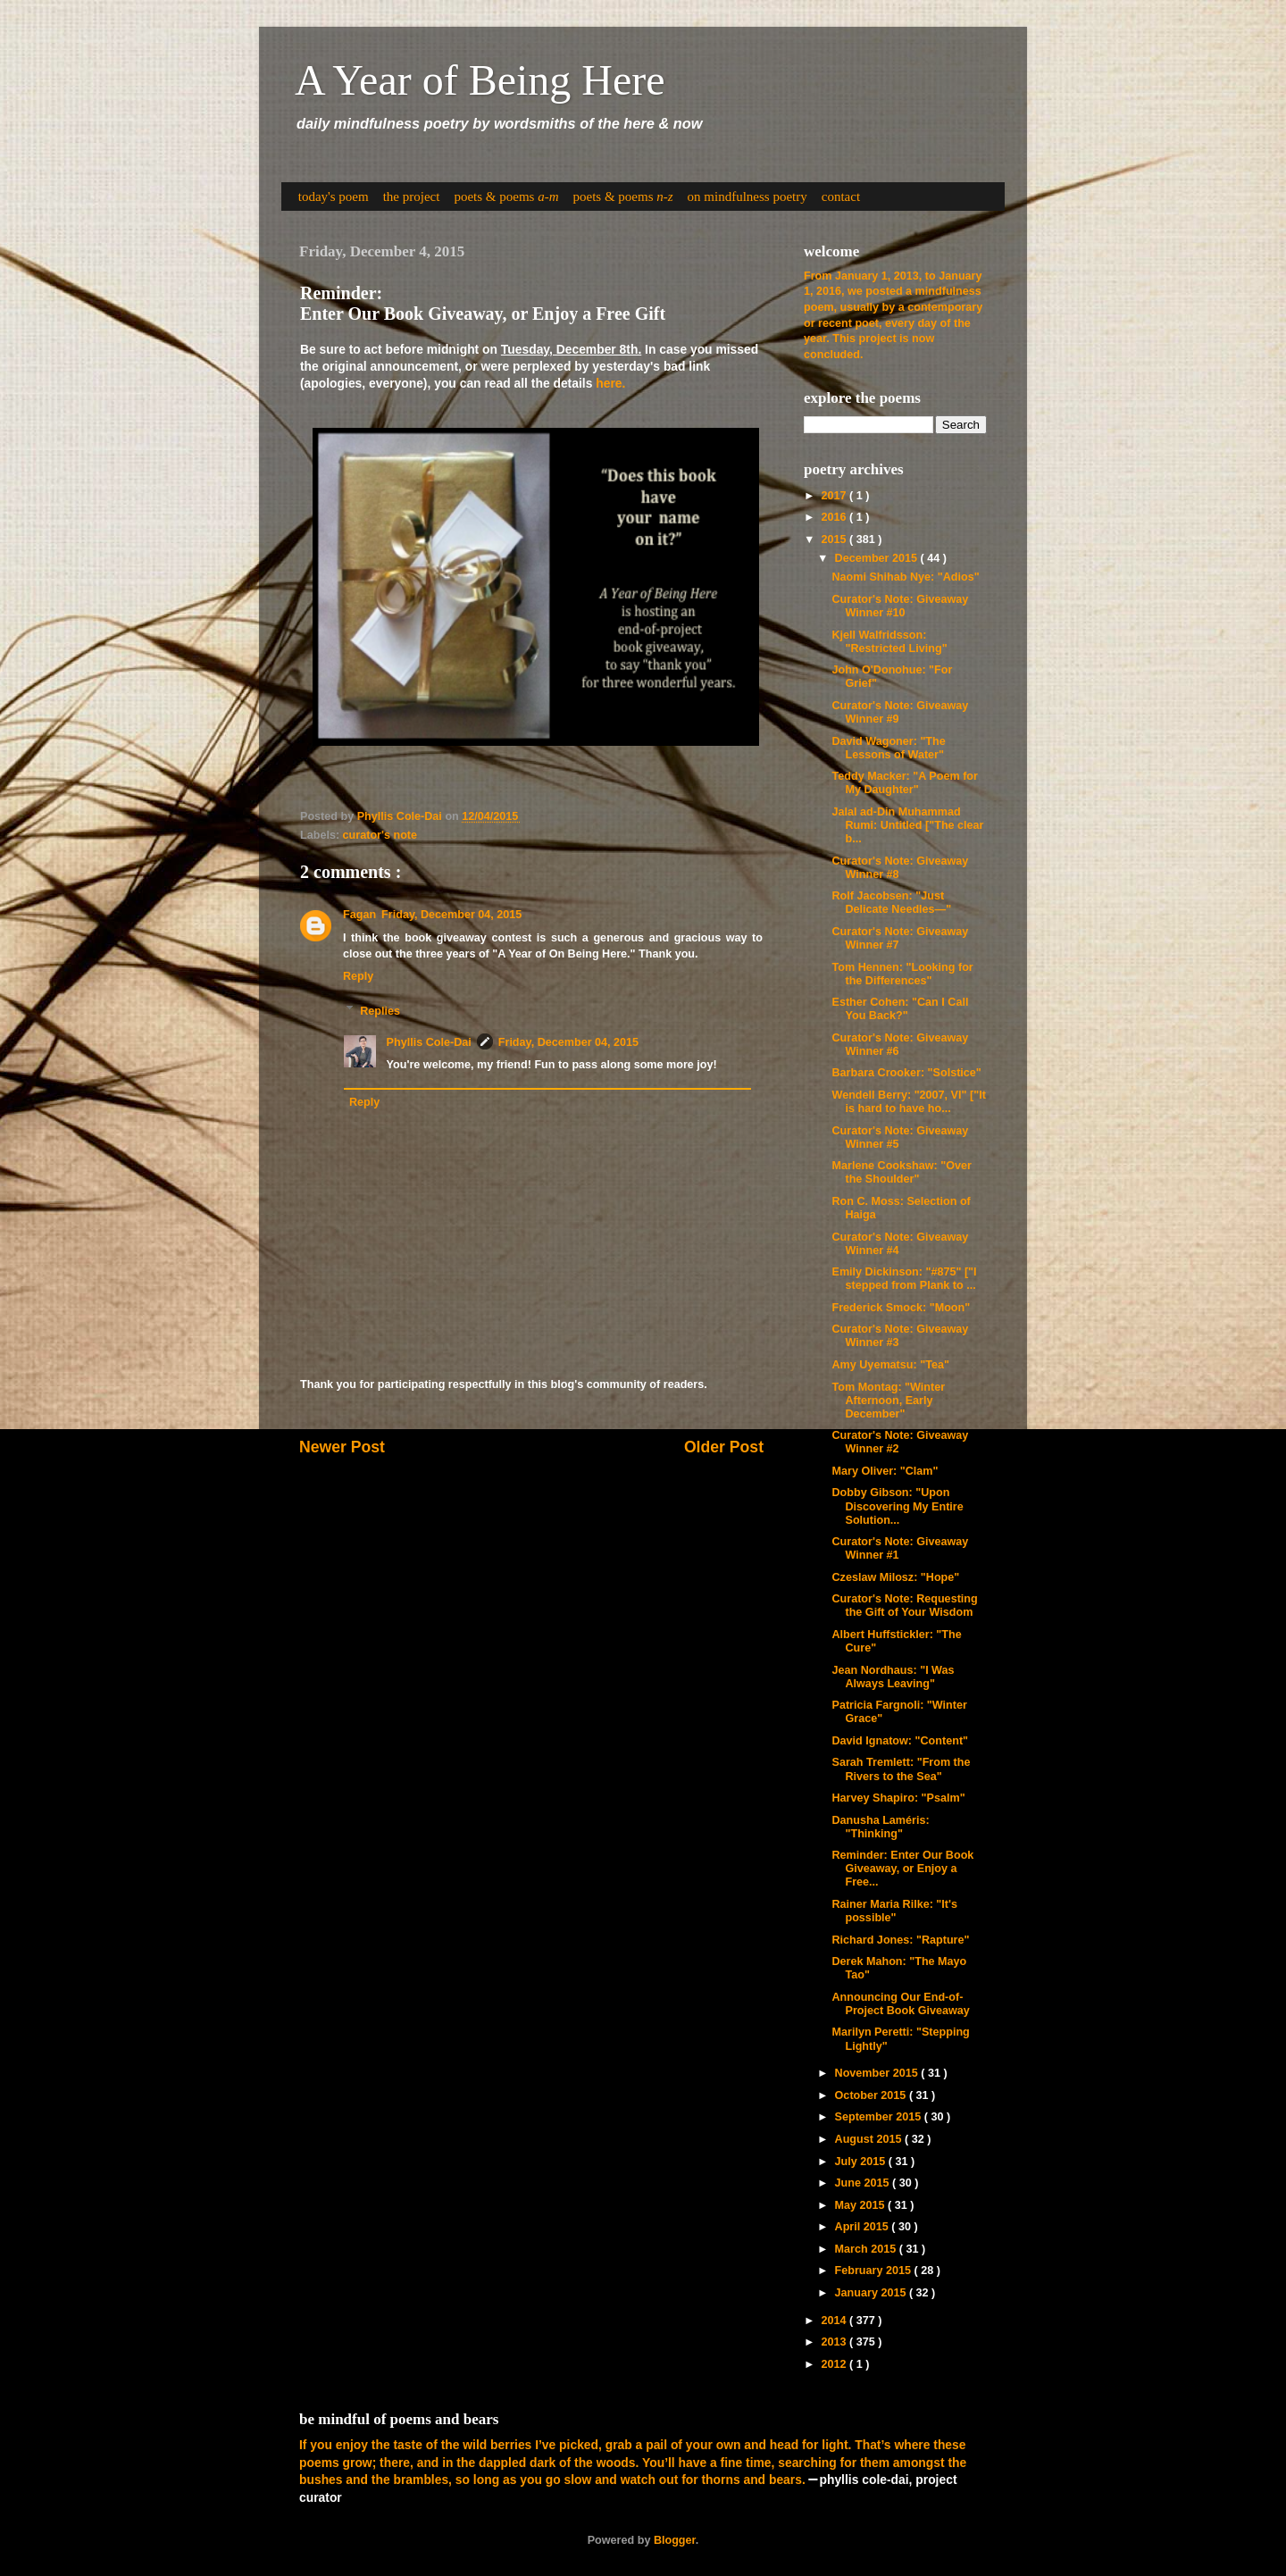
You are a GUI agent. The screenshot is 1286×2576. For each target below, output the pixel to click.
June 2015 (863, 2183)
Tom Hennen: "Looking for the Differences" (902, 974)
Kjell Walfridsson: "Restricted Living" (889, 642)
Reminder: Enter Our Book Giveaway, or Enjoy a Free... (902, 1868)
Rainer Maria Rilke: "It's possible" (894, 1911)
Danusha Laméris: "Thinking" (880, 1827)
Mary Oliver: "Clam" (884, 1471)
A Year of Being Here (480, 80)
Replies (380, 1010)
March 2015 (867, 2249)
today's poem (333, 196)
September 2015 (879, 2117)
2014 (835, 2320)
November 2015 (878, 2073)
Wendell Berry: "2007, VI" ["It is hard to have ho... (908, 1102)
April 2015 (863, 2227)
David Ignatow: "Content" (899, 1741)
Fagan (359, 914)
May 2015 (862, 2205)
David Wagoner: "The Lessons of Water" (888, 748)
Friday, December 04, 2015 (451, 914)
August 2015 (870, 2139)
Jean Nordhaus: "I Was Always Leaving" (892, 1677)
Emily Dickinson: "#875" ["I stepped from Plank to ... (903, 1279)
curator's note (380, 835)
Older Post (724, 1447)
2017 (835, 495)
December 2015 (878, 558)
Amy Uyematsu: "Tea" (889, 1365)
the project (411, 196)
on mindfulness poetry (747, 196)
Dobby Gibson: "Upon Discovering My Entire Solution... (897, 1506)
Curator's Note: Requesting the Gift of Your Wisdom (904, 1605)
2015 (835, 539)
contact (841, 196)
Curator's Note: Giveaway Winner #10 (899, 606)
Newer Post (342, 1447)
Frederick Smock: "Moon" (900, 1307)
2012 (835, 2364)
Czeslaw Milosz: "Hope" (895, 1577)
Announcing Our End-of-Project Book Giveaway (900, 2004)
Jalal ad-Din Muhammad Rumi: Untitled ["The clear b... (907, 825)
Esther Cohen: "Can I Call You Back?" (899, 1009)
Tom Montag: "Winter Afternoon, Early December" (888, 1400)
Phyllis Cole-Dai (429, 1042)
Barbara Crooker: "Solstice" (906, 1072)
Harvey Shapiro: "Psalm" (897, 1798)
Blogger (675, 2540)
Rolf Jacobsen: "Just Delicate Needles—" (891, 903)
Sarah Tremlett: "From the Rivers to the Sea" (900, 1769)
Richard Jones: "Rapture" (900, 1940)
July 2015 (862, 2161)
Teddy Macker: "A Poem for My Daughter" (904, 783)
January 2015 (872, 2293)
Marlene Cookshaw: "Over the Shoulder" (901, 1172)
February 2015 (874, 2270)
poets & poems (506, 196)
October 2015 (872, 2095)
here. (610, 383)
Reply (358, 976)
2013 (835, 2342)
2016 (835, 517)
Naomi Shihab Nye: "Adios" (905, 577)
